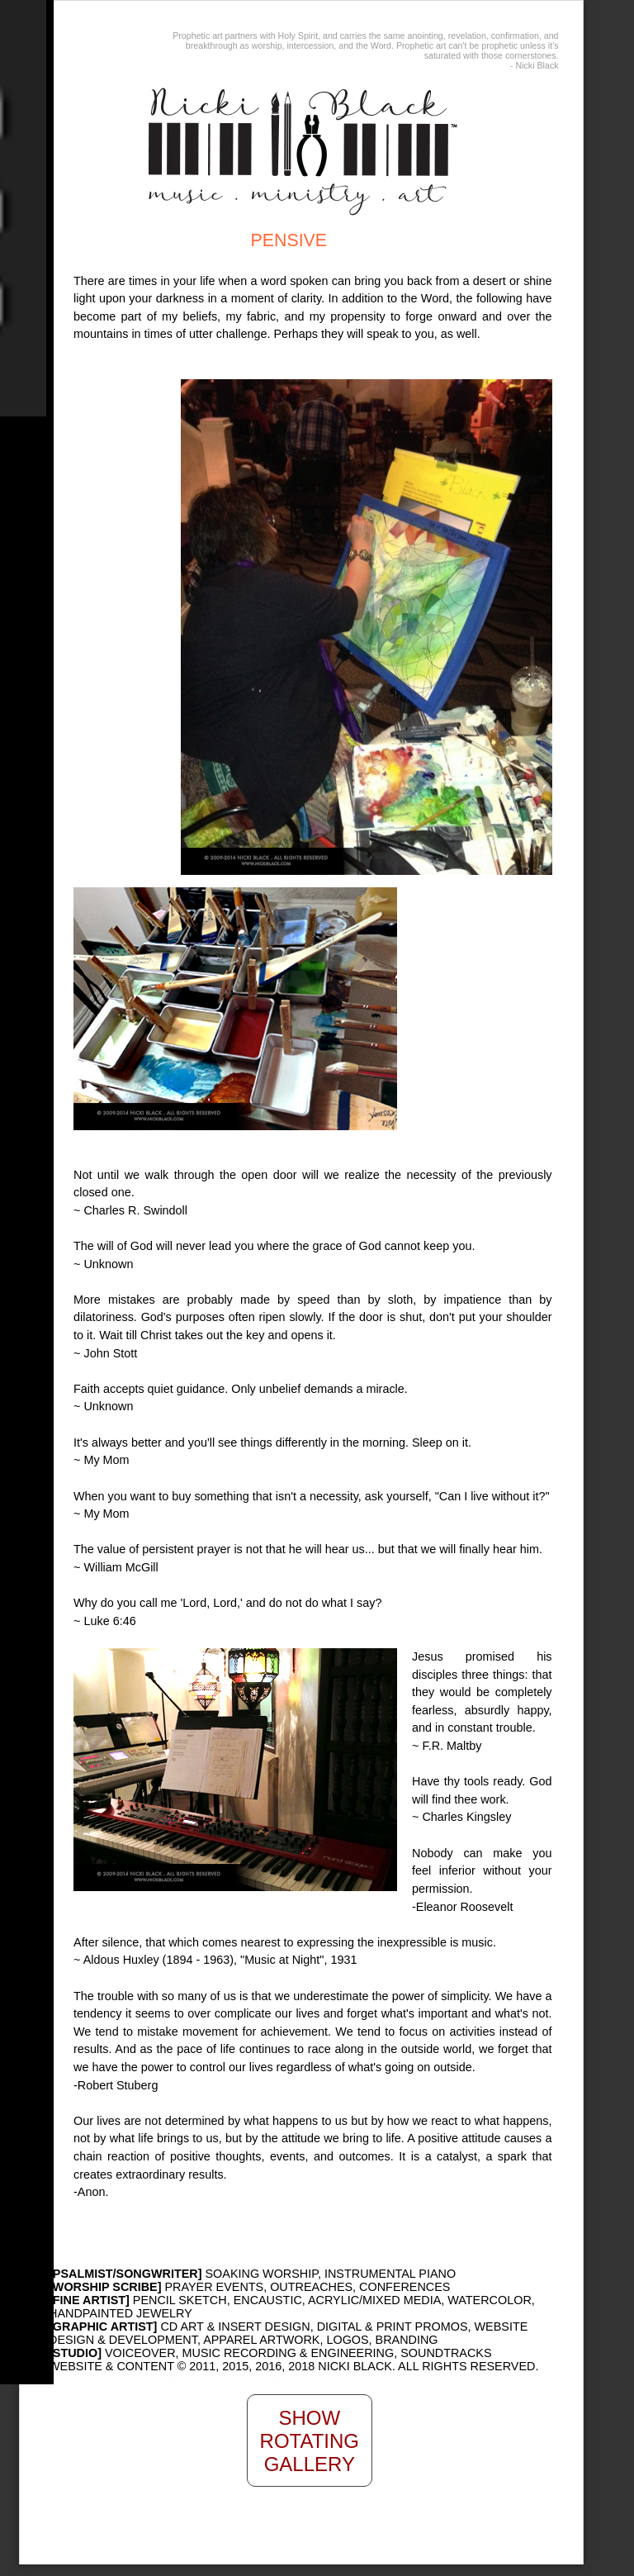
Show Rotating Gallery (309, 2441)
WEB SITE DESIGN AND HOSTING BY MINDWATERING (202, 2379)
